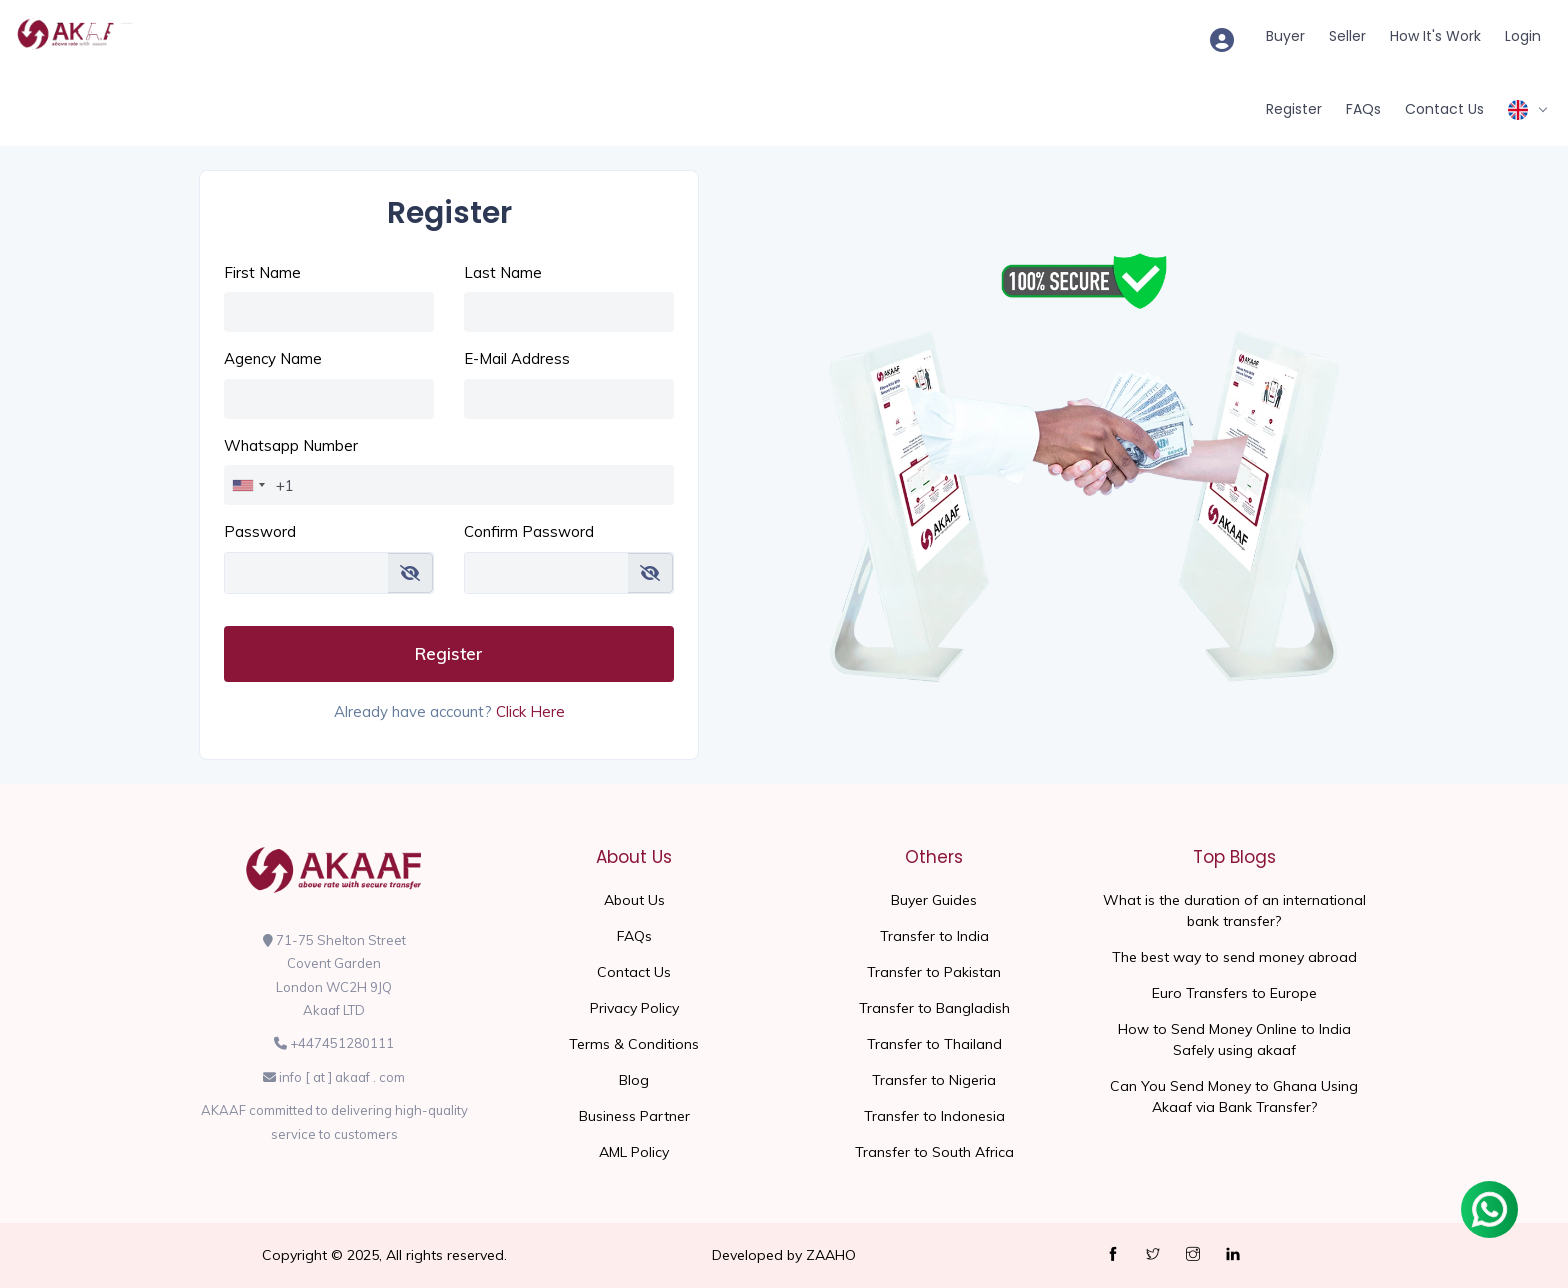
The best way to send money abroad (1234, 957)
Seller (1347, 36)
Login (1523, 36)
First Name (262, 272)
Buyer (1285, 36)
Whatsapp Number (291, 445)
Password (260, 531)
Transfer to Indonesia (934, 1116)
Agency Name (273, 358)
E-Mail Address (517, 358)
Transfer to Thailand (934, 1044)
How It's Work (1435, 36)
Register (1294, 109)
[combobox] (248, 485)
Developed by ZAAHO (784, 1255)
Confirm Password (529, 531)
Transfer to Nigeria (934, 1080)
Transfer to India (934, 936)
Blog (634, 1080)
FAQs (1363, 109)
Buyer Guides (934, 900)
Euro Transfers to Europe (1234, 993)
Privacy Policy (634, 1008)
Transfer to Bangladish (934, 1008)
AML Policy (634, 1152)
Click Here (530, 711)
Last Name (503, 272)
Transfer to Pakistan (934, 972)
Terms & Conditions (634, 1044)
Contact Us (1444, 109)
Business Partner (634, 1116)
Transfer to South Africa (934, 1152)
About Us (634, 900)
